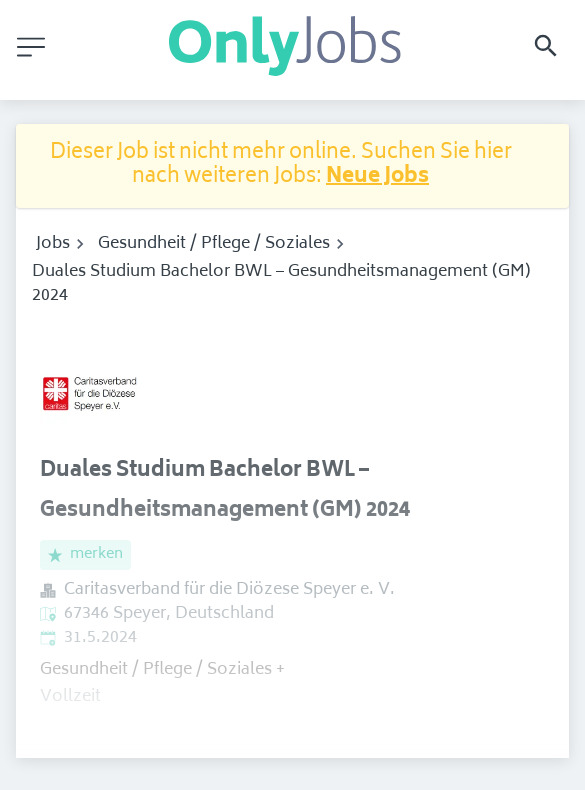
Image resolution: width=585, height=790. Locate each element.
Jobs (53, 244)
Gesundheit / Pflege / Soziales (214, 244)
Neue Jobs (377, 177)
